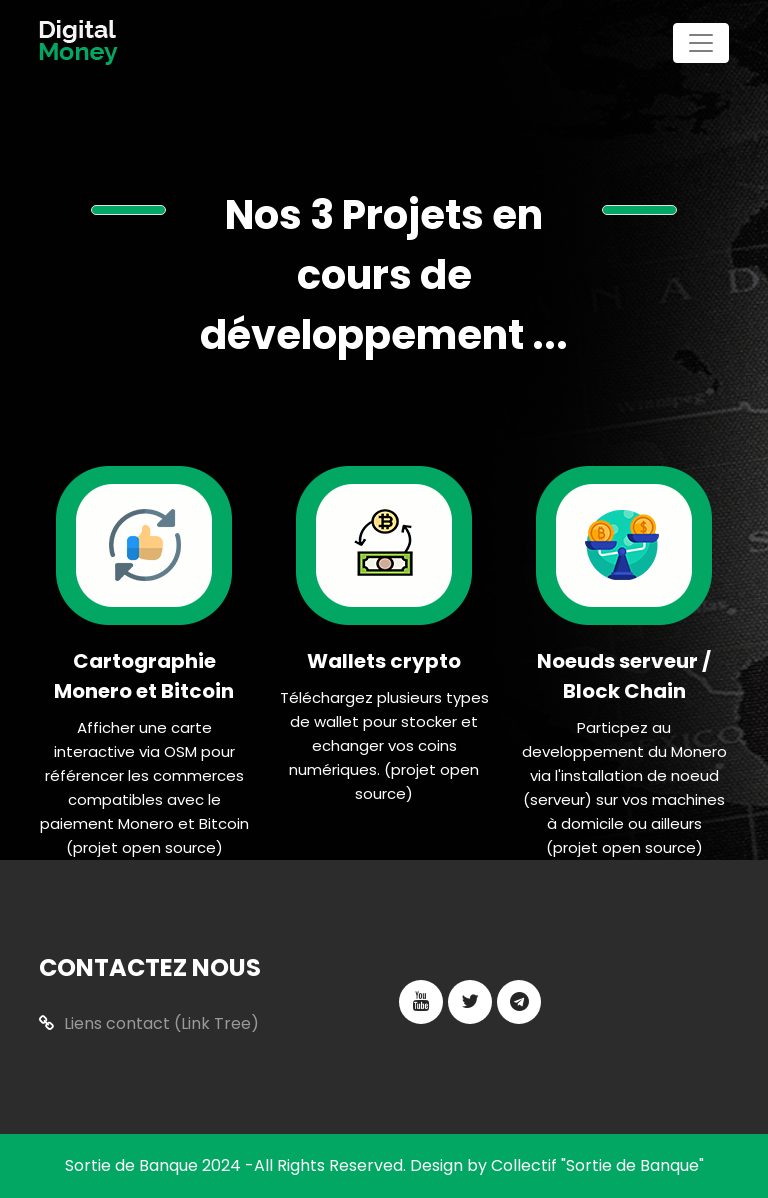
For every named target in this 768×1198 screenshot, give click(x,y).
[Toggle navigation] (701, 43)
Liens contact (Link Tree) (149, 1023)
